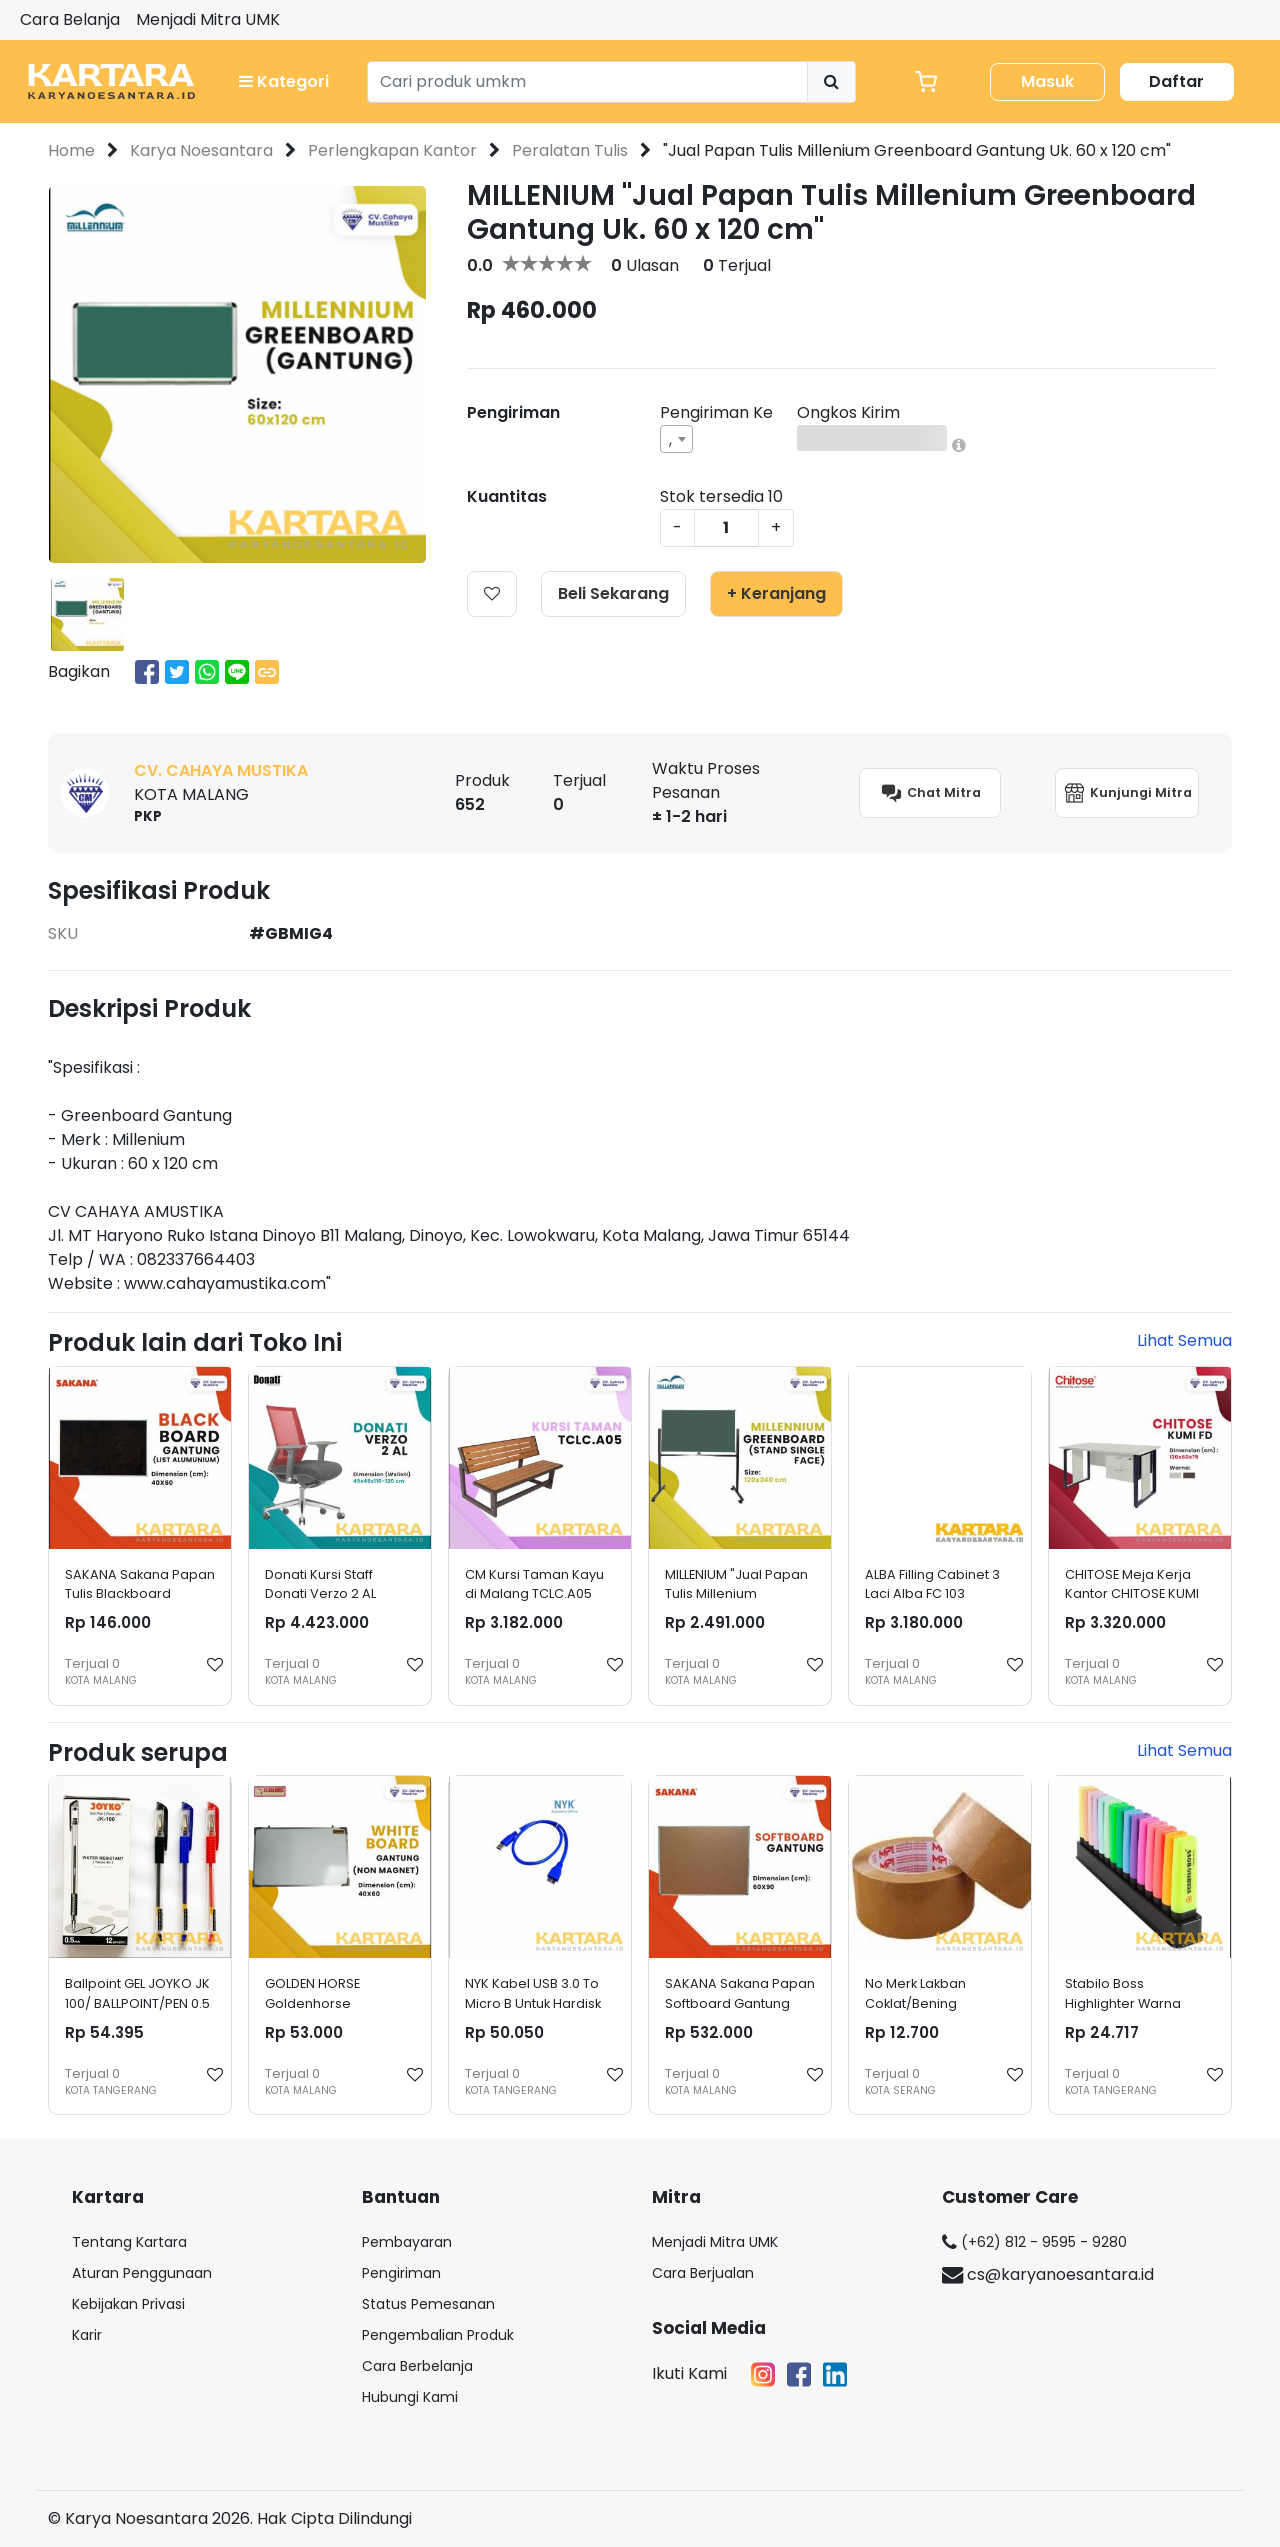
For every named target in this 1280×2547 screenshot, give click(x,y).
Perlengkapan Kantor (392, 150)
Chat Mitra (930, 793)
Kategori (284, 81)
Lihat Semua (1184, 1340)
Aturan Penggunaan (142, 2273)
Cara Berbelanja (417, 2366)
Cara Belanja (70, 19)
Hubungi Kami (410, 2397)
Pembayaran (407, 2242)
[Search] (587, 82)
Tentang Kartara (129, 2242)
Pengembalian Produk (438, 2335)
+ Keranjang (776, 593)
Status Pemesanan (428, 2304)
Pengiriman (401, 2273)
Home (71, 150)
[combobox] (676, 439)
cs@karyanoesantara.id (1048, 2274)
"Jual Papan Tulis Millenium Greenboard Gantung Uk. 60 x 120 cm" (917, 150)
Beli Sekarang (613, 593)
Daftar (1176, 81)
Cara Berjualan (703, 2273)
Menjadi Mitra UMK (208, 19)
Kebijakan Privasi (128, 2304)
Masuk (1047, 81)
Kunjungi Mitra (1127, 793)
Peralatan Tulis (570, 150)
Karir (87, 2335)
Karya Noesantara (201, 150)
